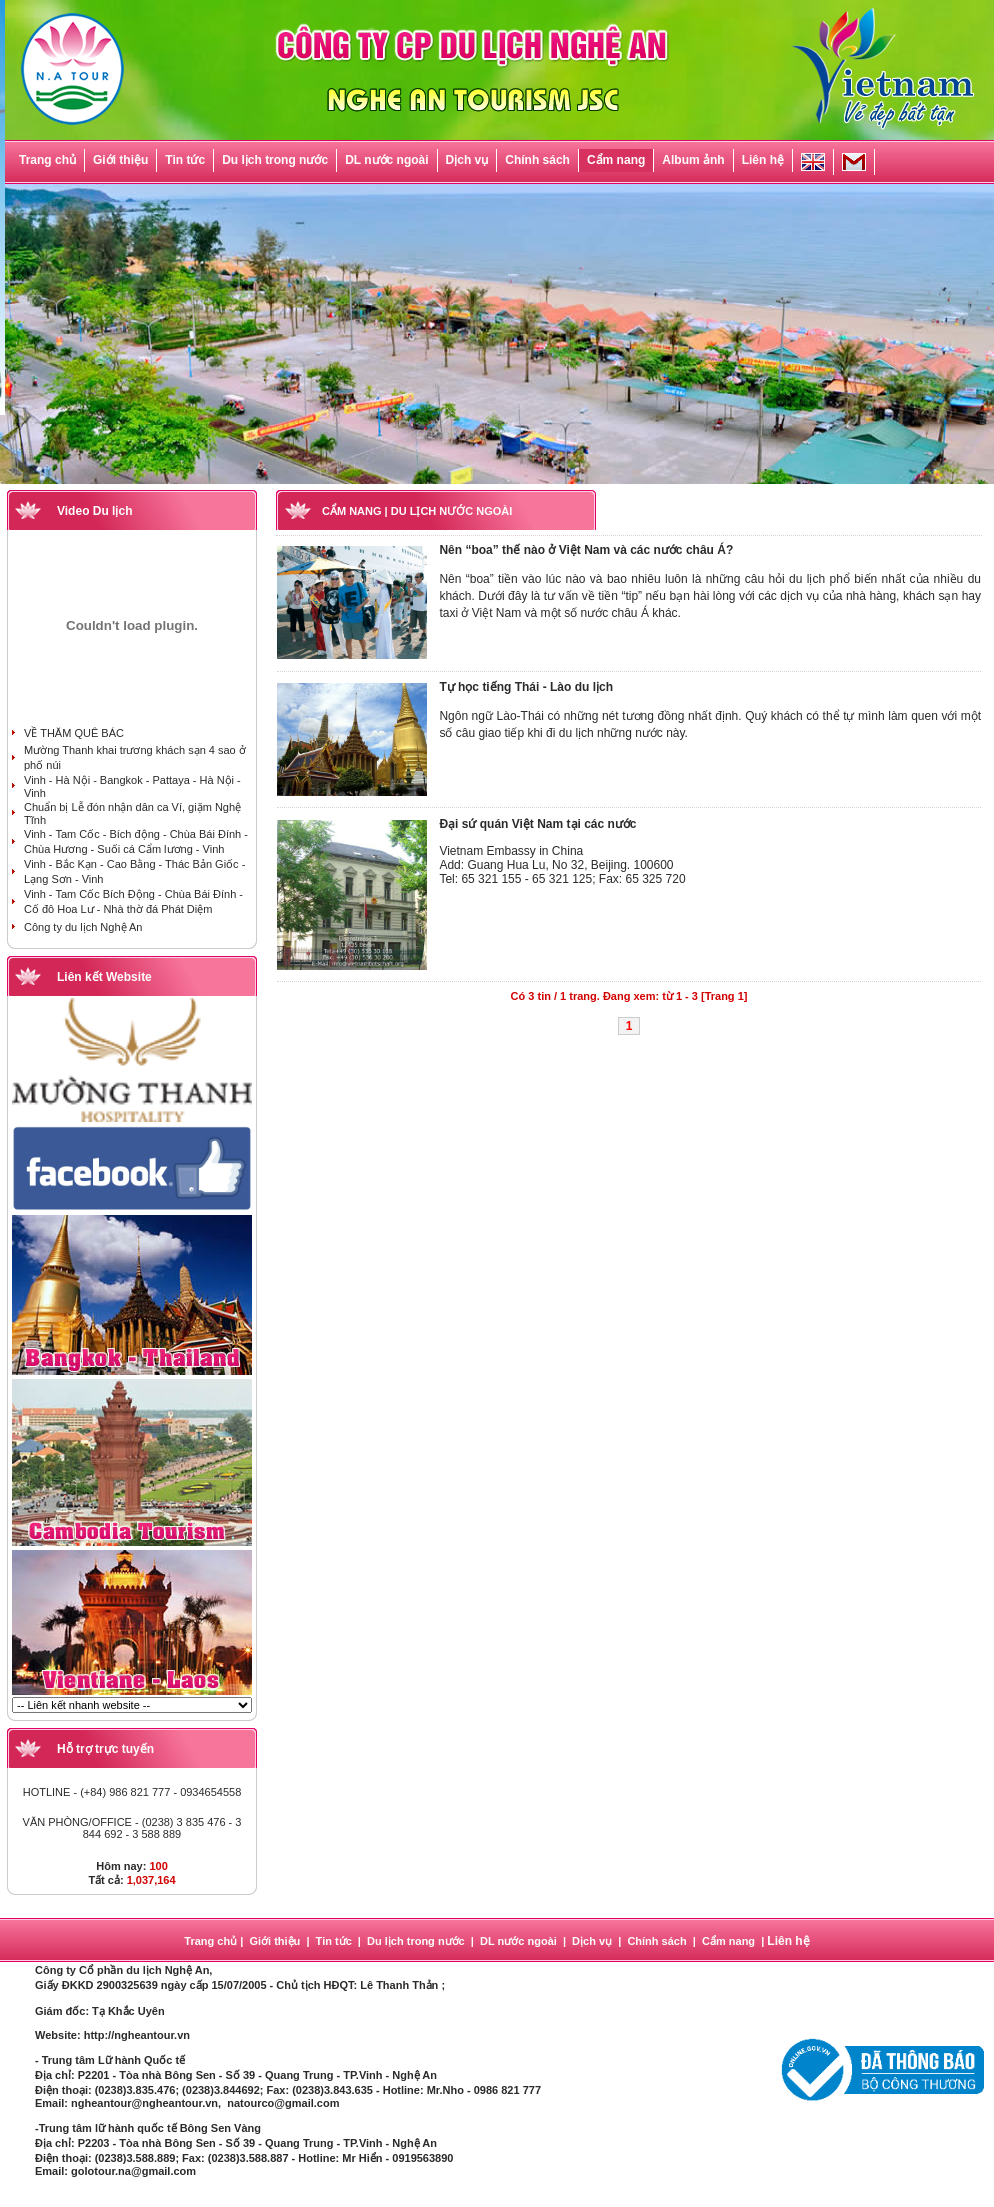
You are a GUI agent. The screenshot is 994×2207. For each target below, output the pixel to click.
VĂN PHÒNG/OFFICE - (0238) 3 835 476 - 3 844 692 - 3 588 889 (132, 1828)
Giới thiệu (120, 160)
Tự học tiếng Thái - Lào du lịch (526, 687)
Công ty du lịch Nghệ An (83, 927)
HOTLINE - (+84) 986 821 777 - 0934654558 (132, 1792)
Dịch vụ (467, 160)
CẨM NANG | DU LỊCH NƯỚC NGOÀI (417, 511)
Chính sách (537, 160)
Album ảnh (693, 160)
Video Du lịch (94, 511)
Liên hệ (763, 160)
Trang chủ (47, 160)
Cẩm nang (616, 160)
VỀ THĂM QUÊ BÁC (74, 733)
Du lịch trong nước (275, 160)
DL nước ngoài (386, 160)
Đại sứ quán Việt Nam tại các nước (537, 824)
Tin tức (185, 160)
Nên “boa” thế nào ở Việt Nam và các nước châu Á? (586, 550)
